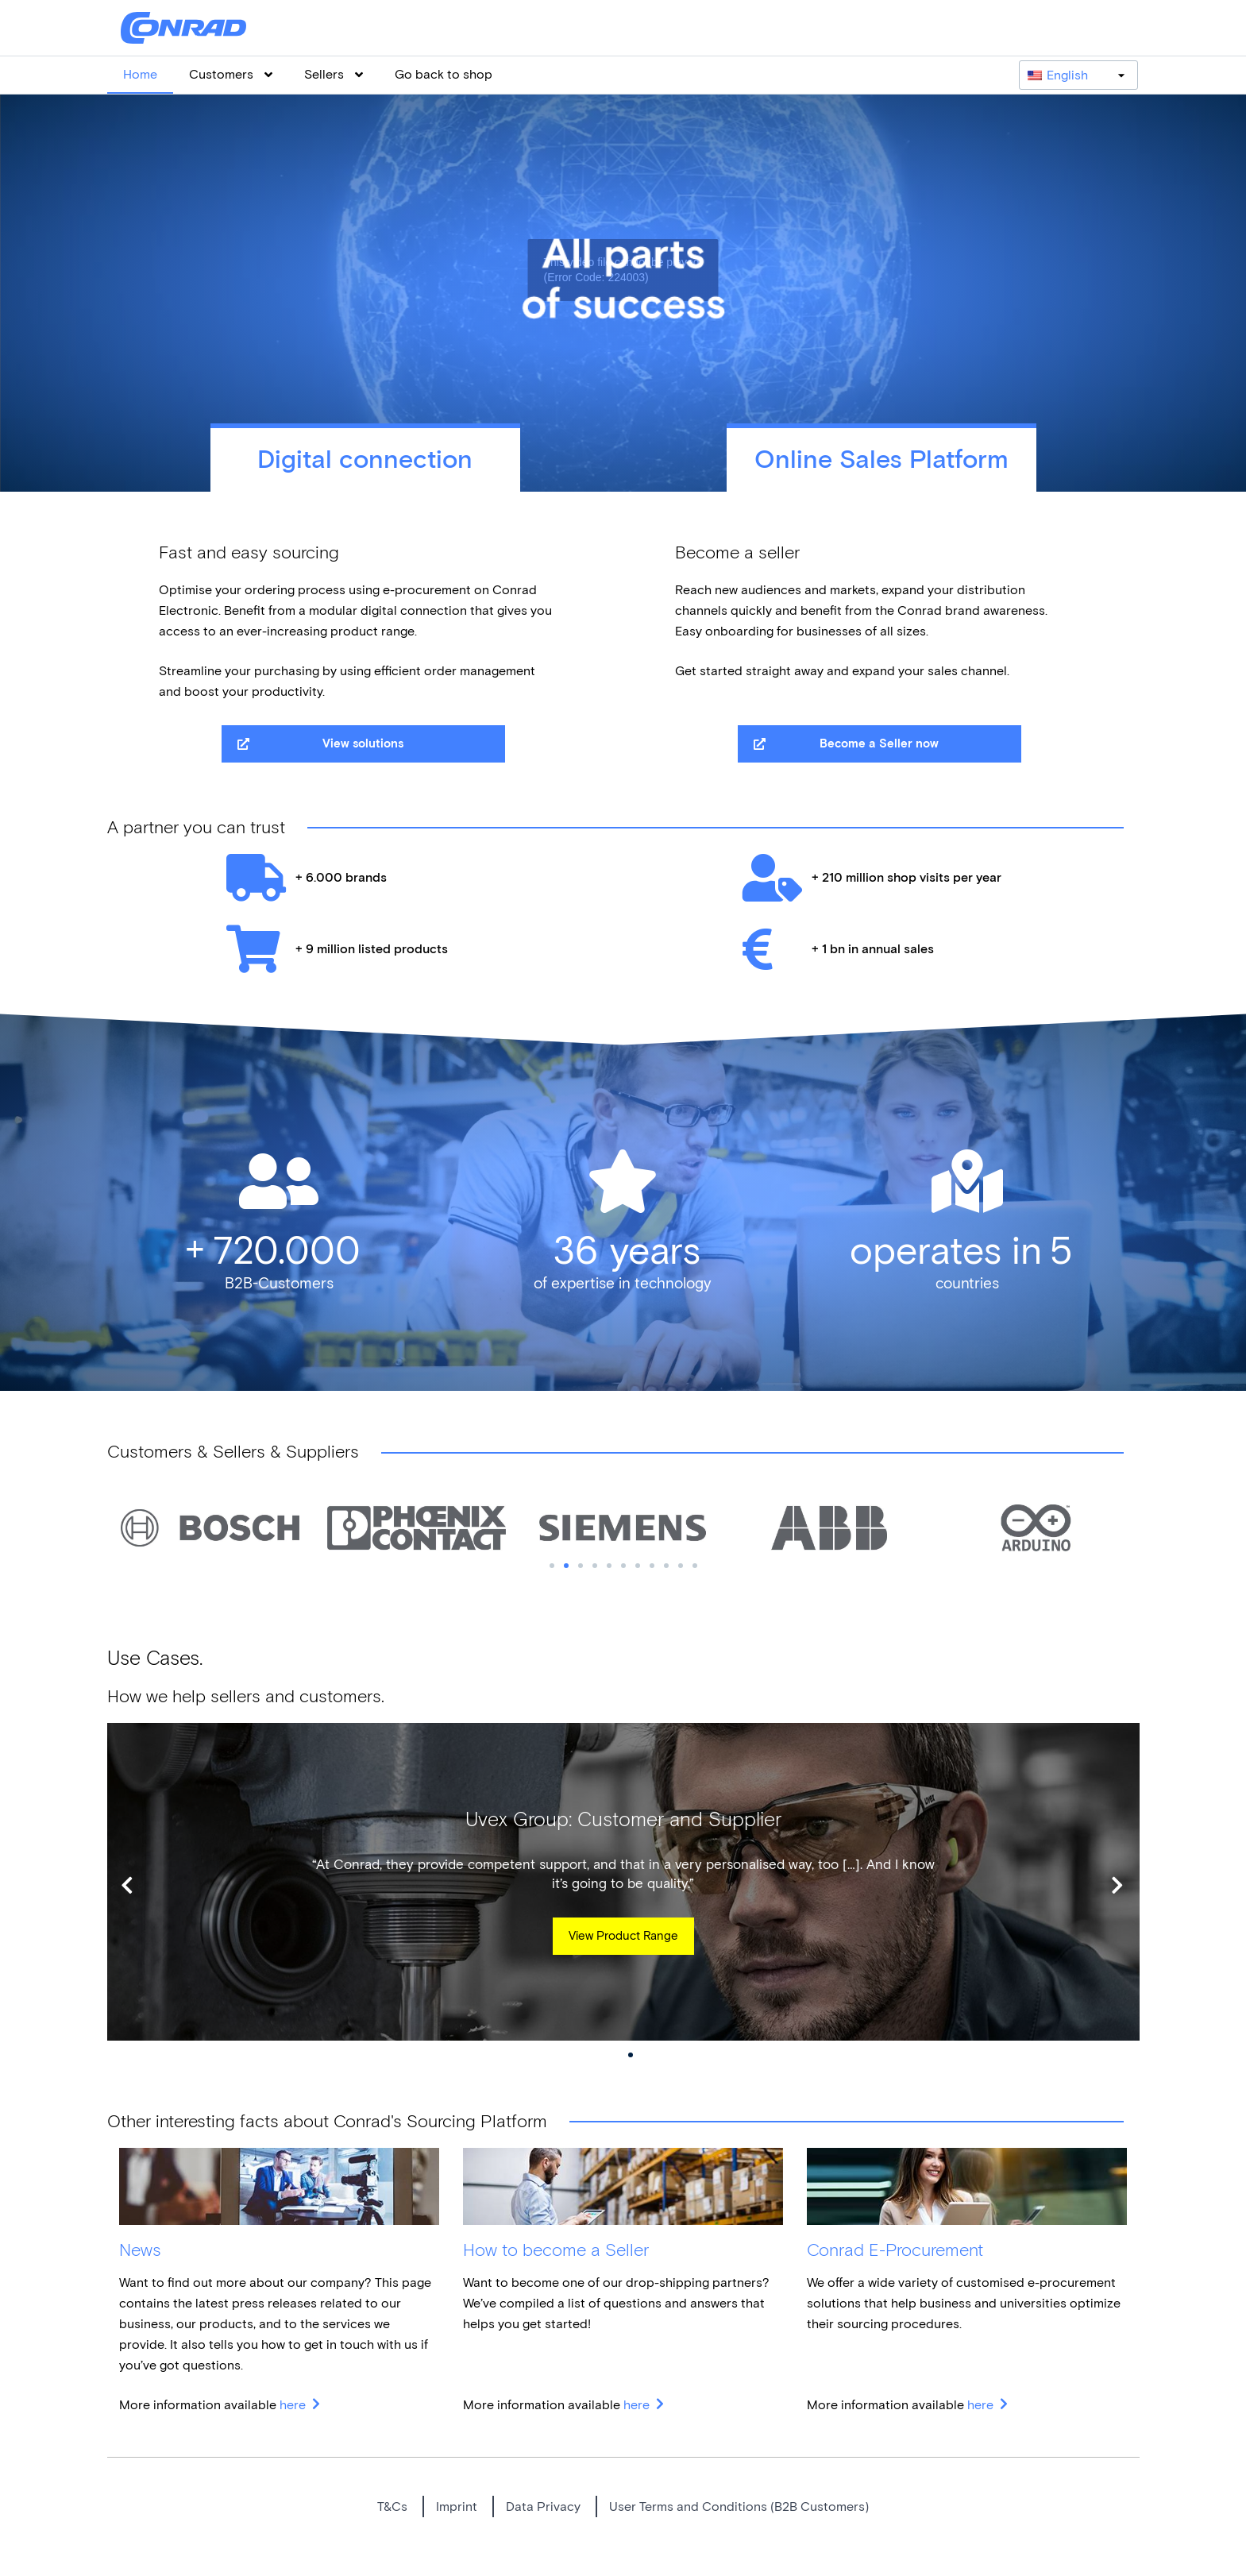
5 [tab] (609, 1565)
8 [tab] (652, 1565)
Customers (230, 74)
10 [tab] (680, 1565)
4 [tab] (594, 1565)
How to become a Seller (556, 2250)
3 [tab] (580, 1565)
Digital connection (365, 459)
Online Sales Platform (881, 459)
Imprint (456, 2506)
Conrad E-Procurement (895, 2250)
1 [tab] (552, 1565)
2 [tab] (566, 1565)
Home (140, 74)
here (294, 2404)
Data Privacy (543, 2506)
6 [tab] (623, 1565)
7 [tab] (637, 1565)
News (140, 2250)
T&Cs (392, 2506)
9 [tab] (666, 1565)
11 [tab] (694, 1565)
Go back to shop (443, 74)
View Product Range (623, 1936)
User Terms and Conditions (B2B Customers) (739, 2506)
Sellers (333, 74)
